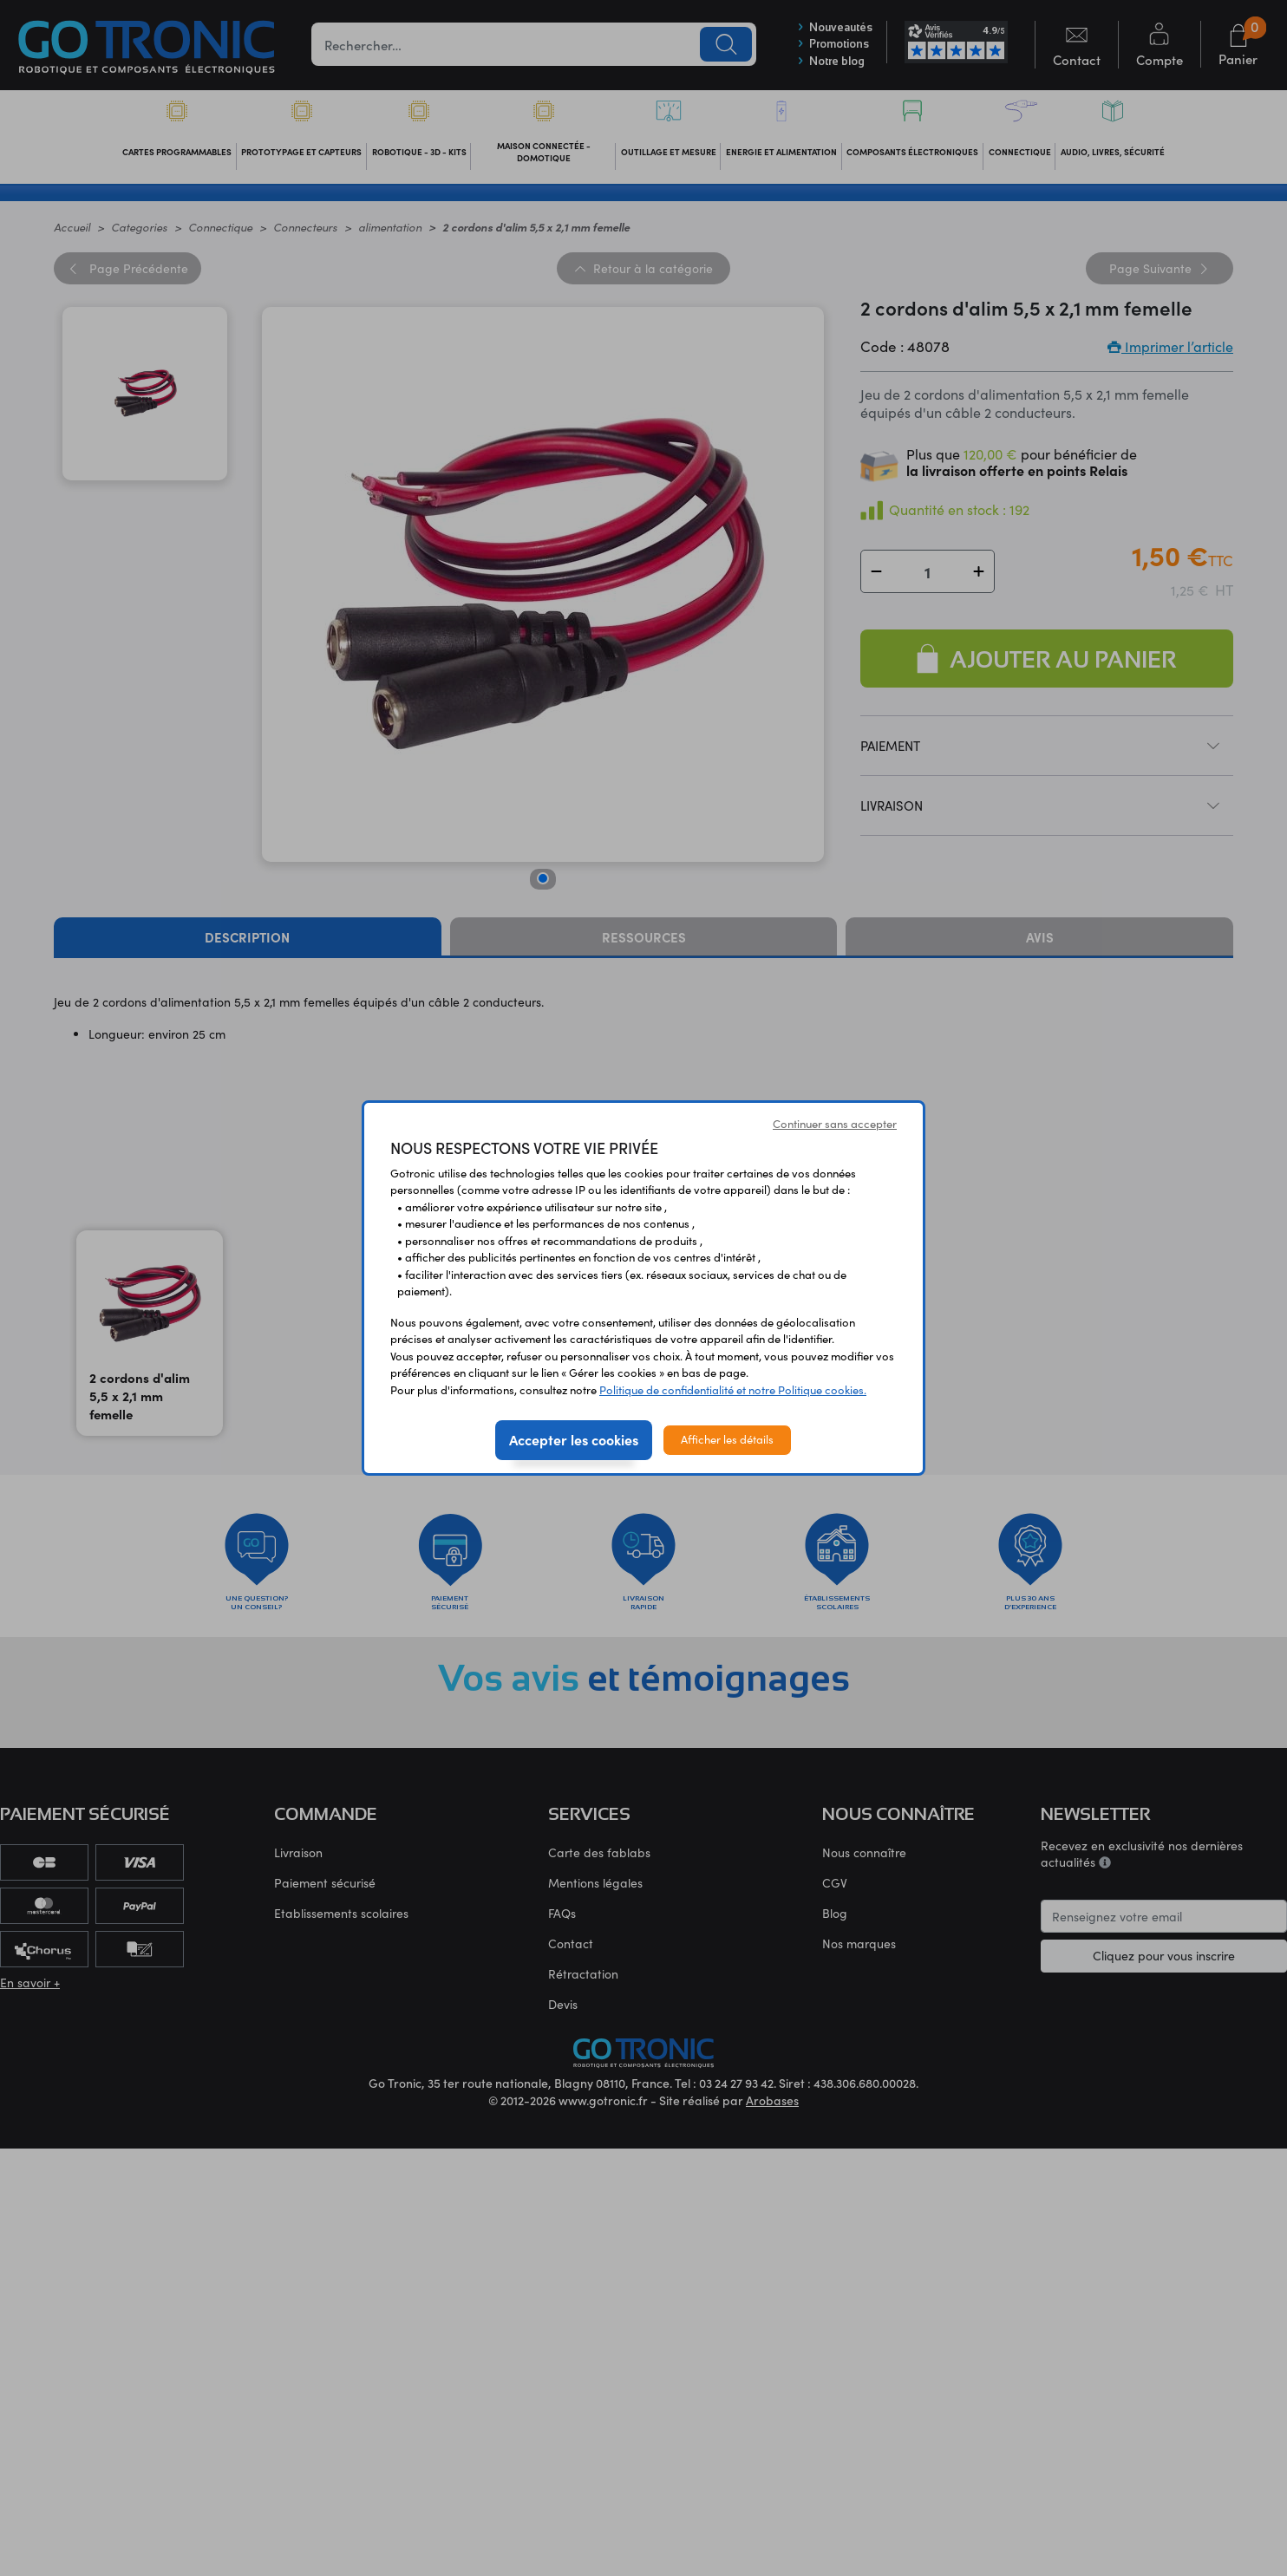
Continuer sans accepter (835, 1123)
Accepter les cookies (573, 1439)
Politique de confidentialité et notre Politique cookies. (732, 1390)
